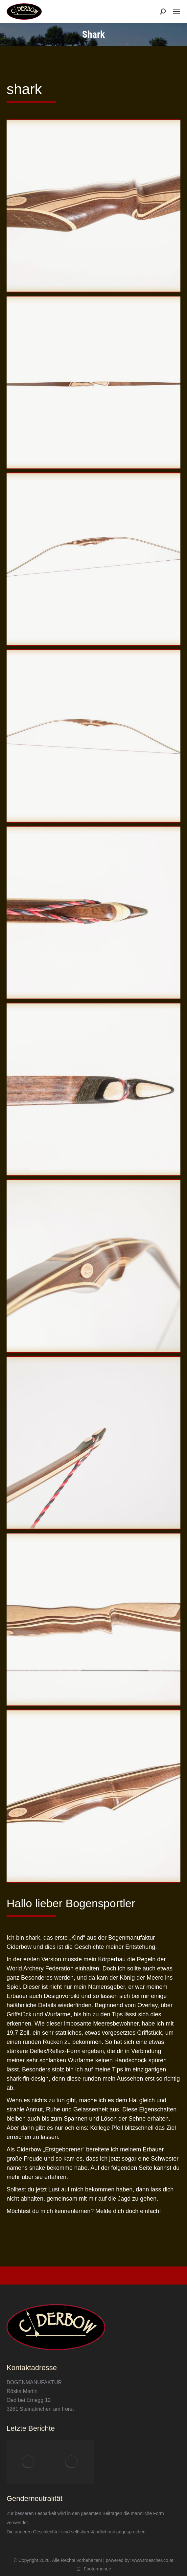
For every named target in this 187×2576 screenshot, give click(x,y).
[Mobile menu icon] (176, 11)
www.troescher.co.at (152, 2560)
